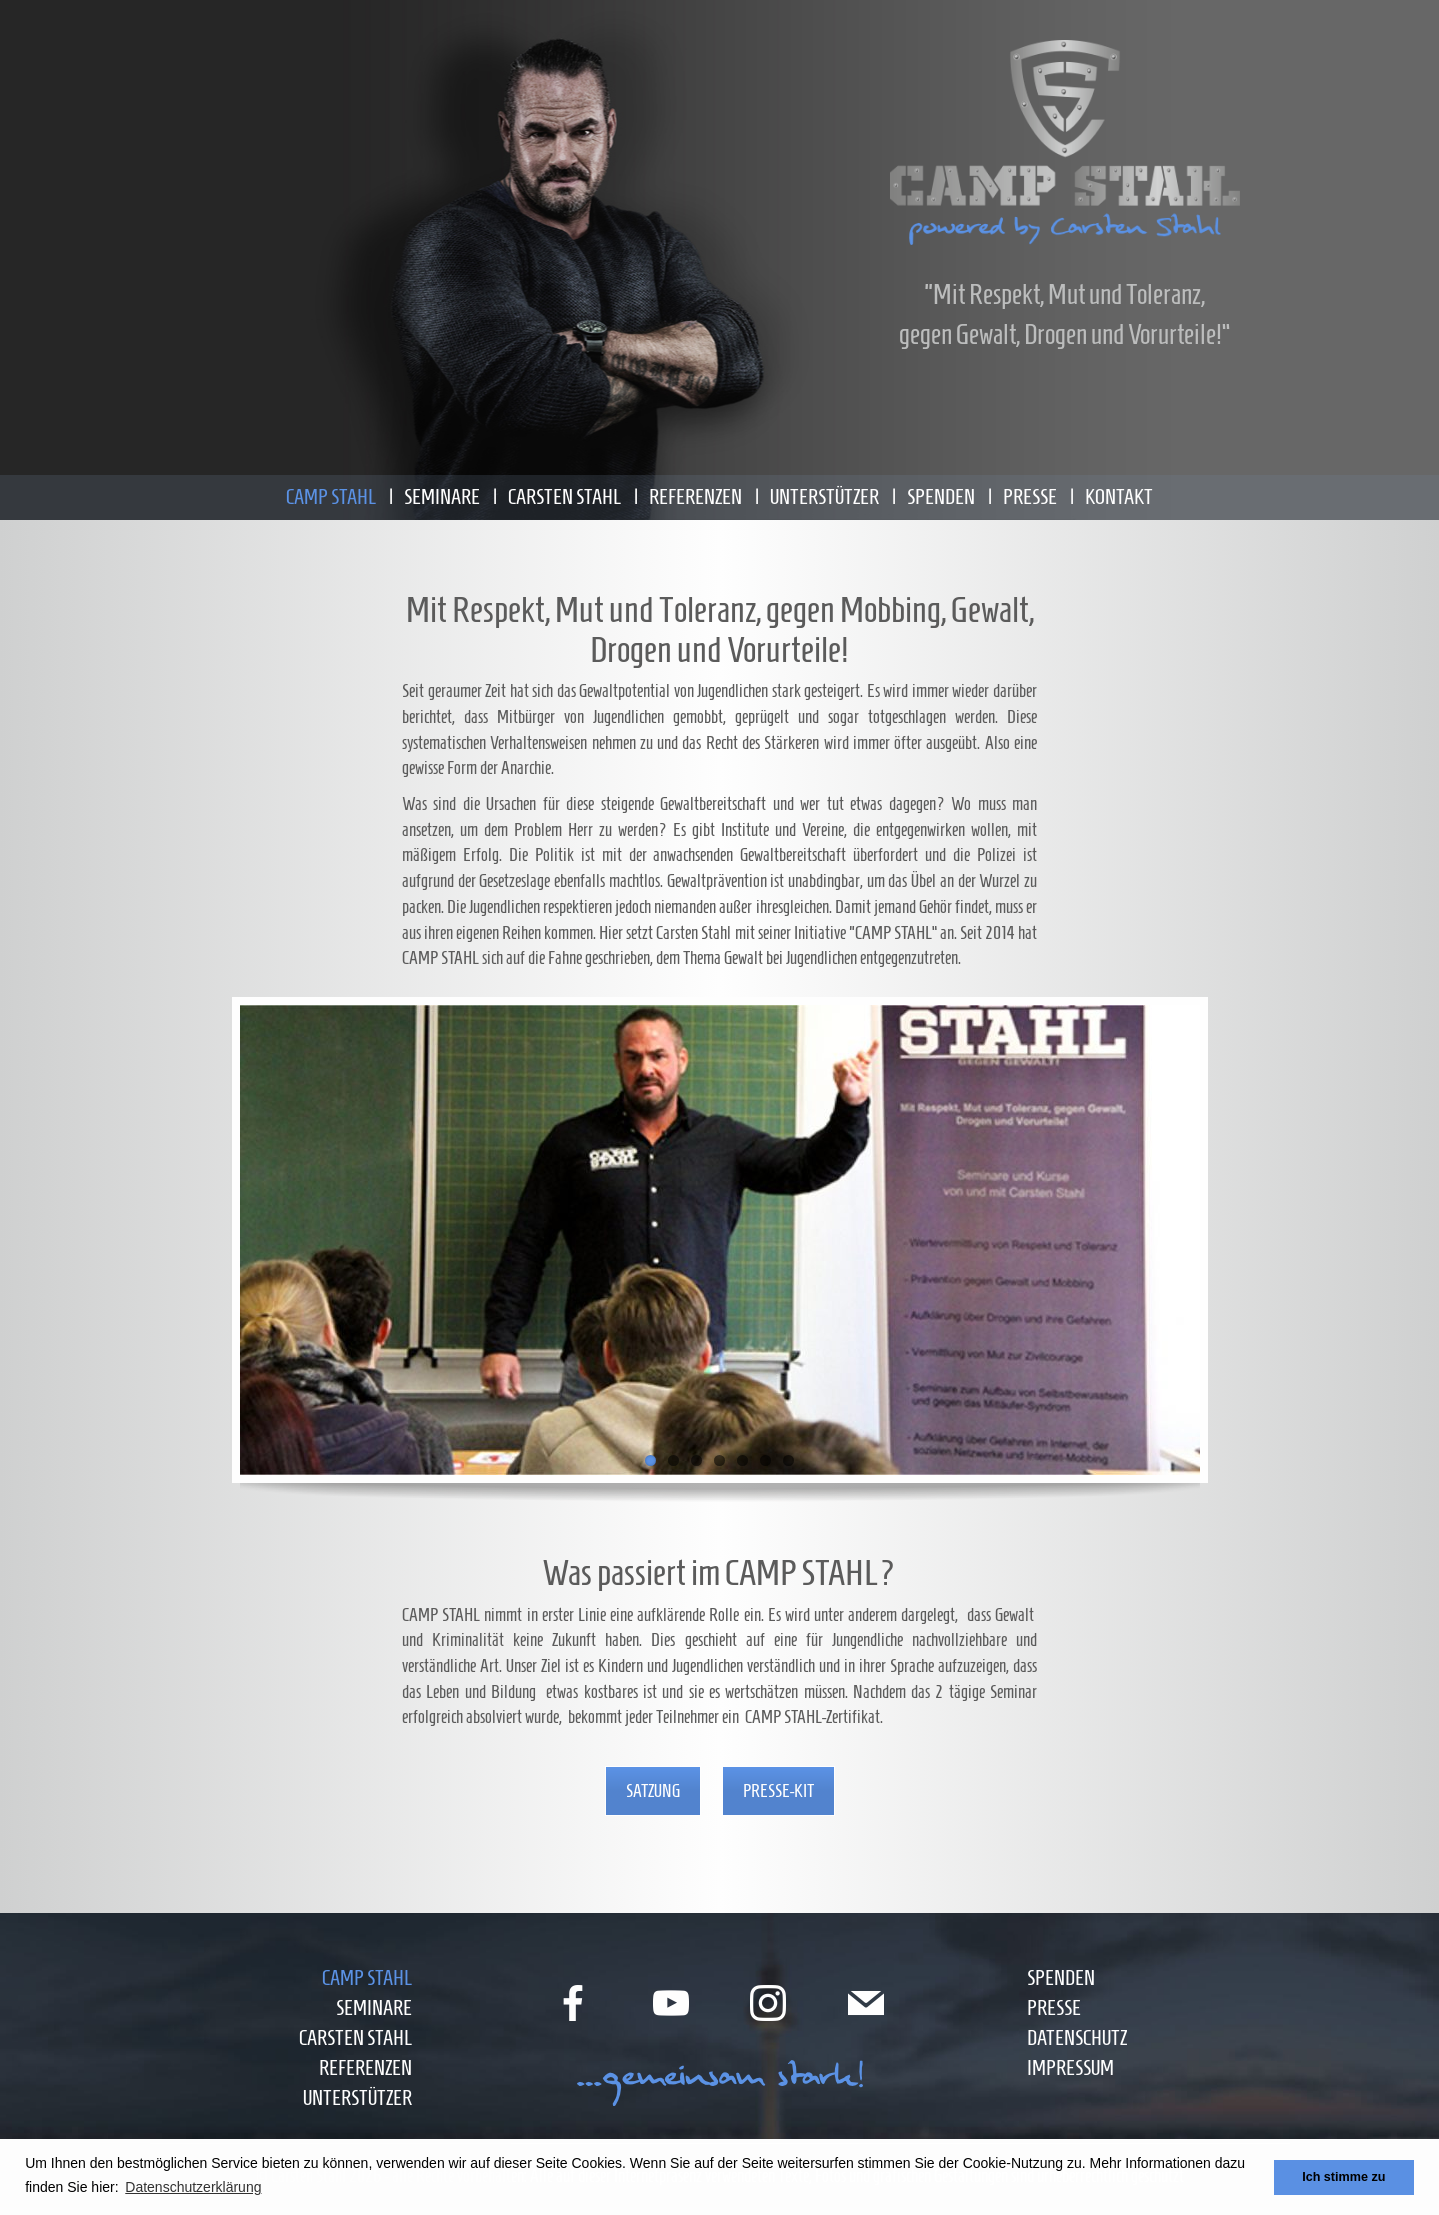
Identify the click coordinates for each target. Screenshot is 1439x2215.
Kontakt (1119, 496)
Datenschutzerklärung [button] (193, 2187)
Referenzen (695, 496)
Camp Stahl (331, 496)
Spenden (941, 496)
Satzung (653, 1791)
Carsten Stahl (564, 496)
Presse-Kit (778, 1791)
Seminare (442, 496)
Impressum (1070, 2067)
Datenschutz (1077, 2037)
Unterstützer (824, 496)
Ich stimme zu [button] (1343, 2177)
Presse (1030, 496)
